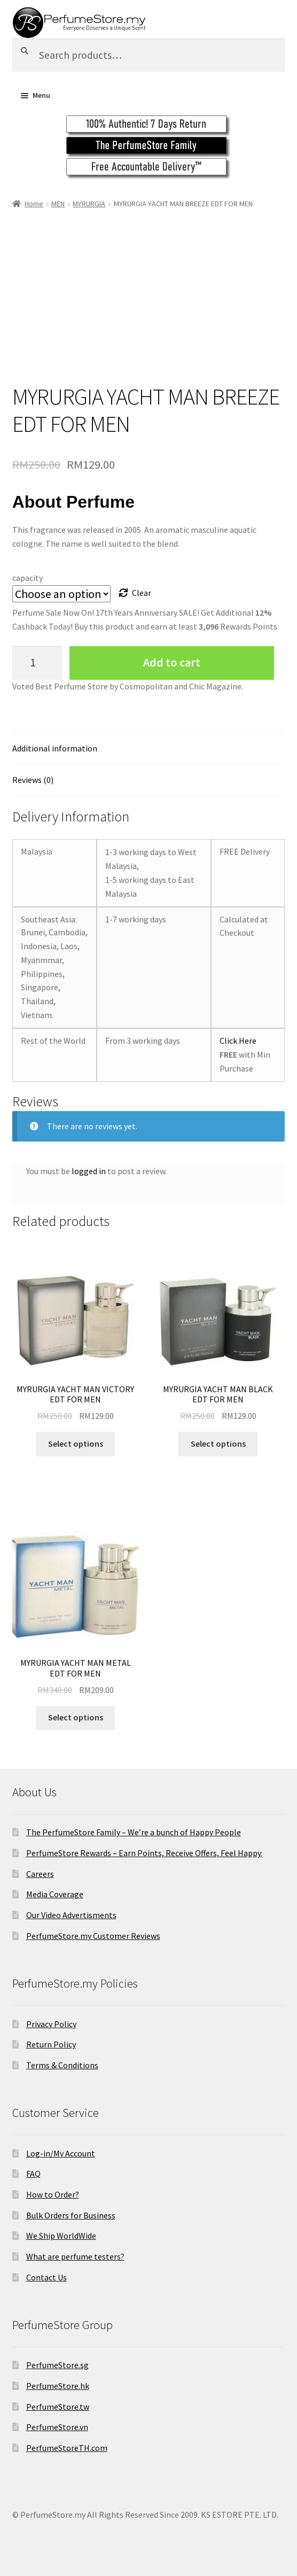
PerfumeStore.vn (57, 2427)
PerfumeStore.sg (57, 2365)
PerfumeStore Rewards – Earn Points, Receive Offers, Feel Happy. (144, 1853)
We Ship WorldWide (61, 2235)
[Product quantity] (37, 663)
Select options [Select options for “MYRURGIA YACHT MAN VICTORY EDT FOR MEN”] (75, 1443)
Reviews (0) (32, 779)
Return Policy (51, 2044)
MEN (58, 203)
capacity (27, 577)
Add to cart (171, 662)
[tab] (148, 749)
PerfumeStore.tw (57, 2406)
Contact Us (46, 2277)
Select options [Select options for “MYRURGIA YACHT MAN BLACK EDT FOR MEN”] (218, 1443)
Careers (40, 1873)
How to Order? (52, 2194)
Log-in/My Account (60, 2153)
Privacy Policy (51, 2024)
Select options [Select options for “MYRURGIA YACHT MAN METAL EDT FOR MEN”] (75, 1717)
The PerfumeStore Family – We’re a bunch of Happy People (133, 1832)
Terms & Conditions (62, 2065)
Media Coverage (54, 1894)
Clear (141, 592)
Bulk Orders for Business (70, 2215)
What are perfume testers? (75, 2256)
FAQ (33, 2173)
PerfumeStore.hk (57, 2385)
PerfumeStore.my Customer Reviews (93, 1935)
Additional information (54, 748)
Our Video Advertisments (71, 1915)
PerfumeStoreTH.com (66, 2447)
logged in (89, 1171)
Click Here (238, 1040)
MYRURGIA (89, 203)
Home (34, 203)
